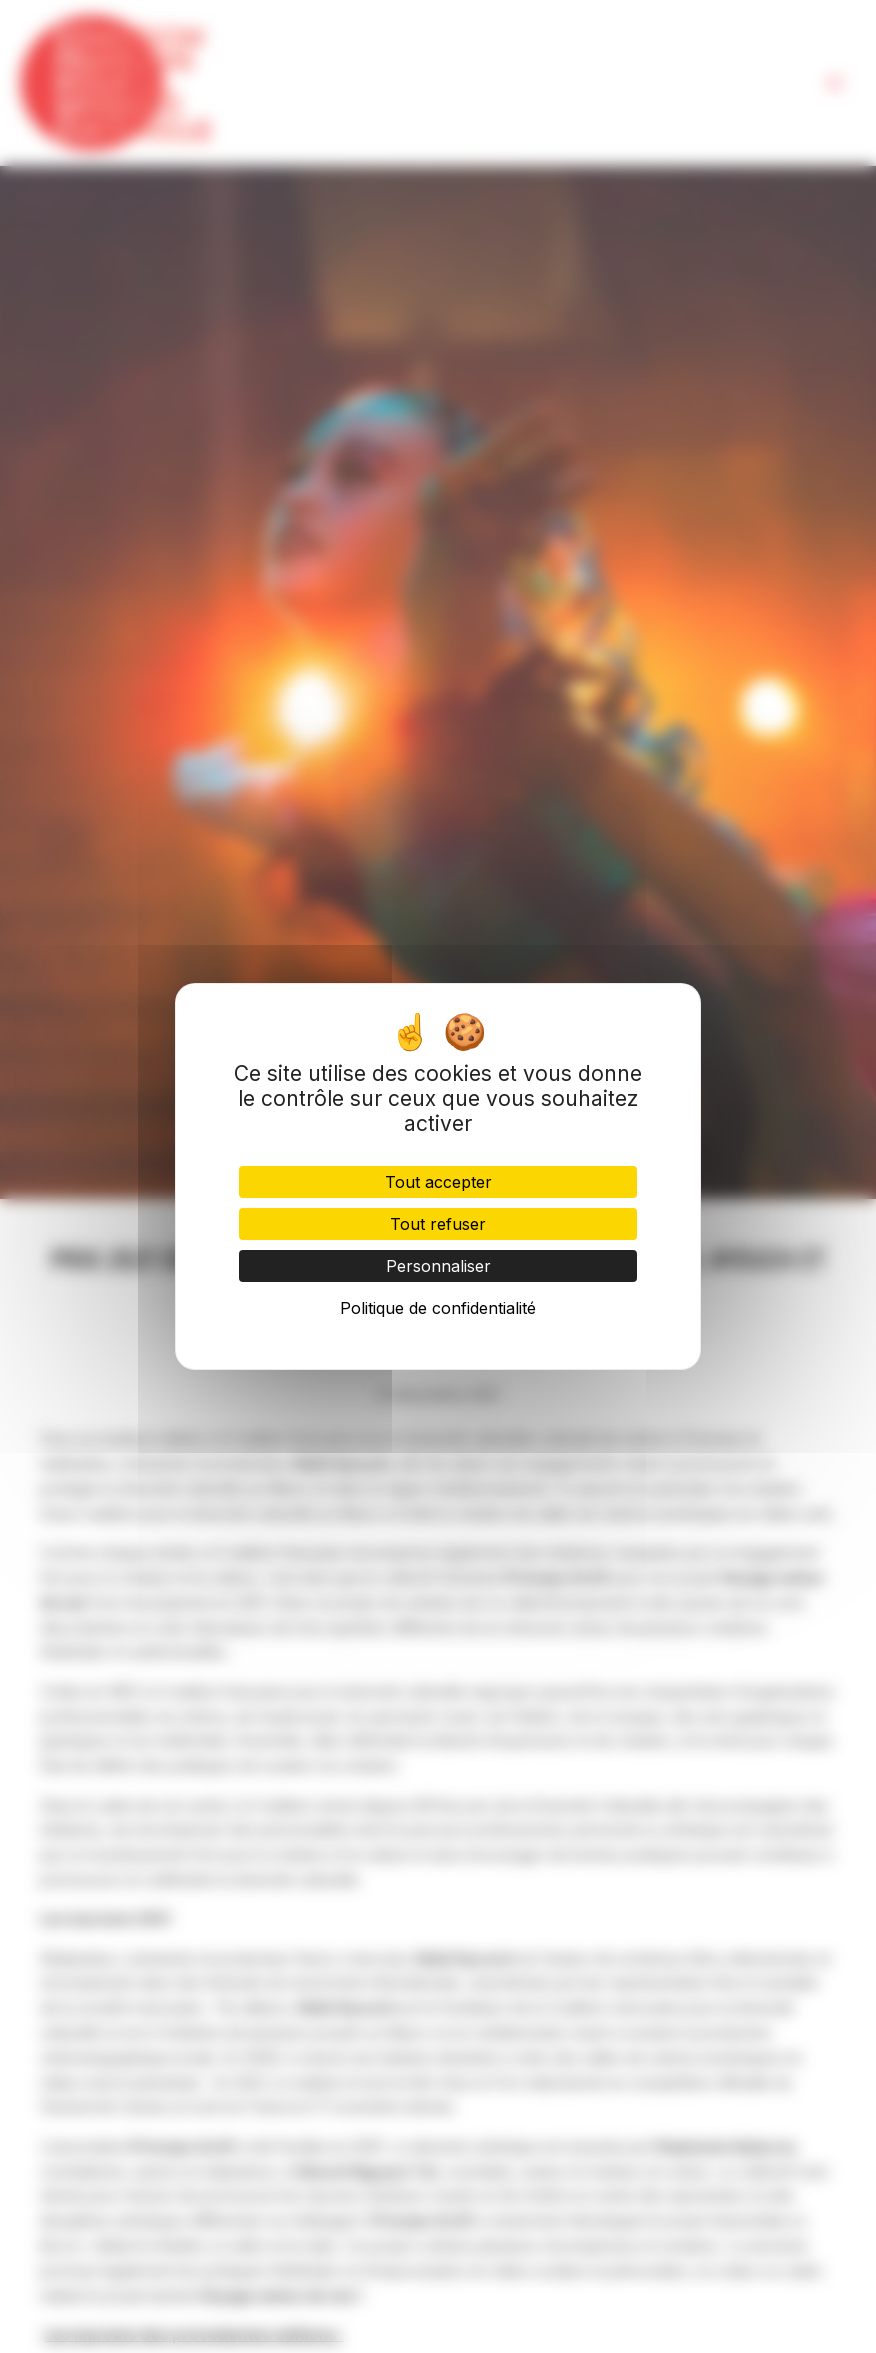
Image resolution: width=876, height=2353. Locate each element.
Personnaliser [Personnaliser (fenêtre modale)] (438, 1266)
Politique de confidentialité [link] (438, 1308)
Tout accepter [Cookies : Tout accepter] (438, 1182)
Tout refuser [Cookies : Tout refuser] (438, 1224)
